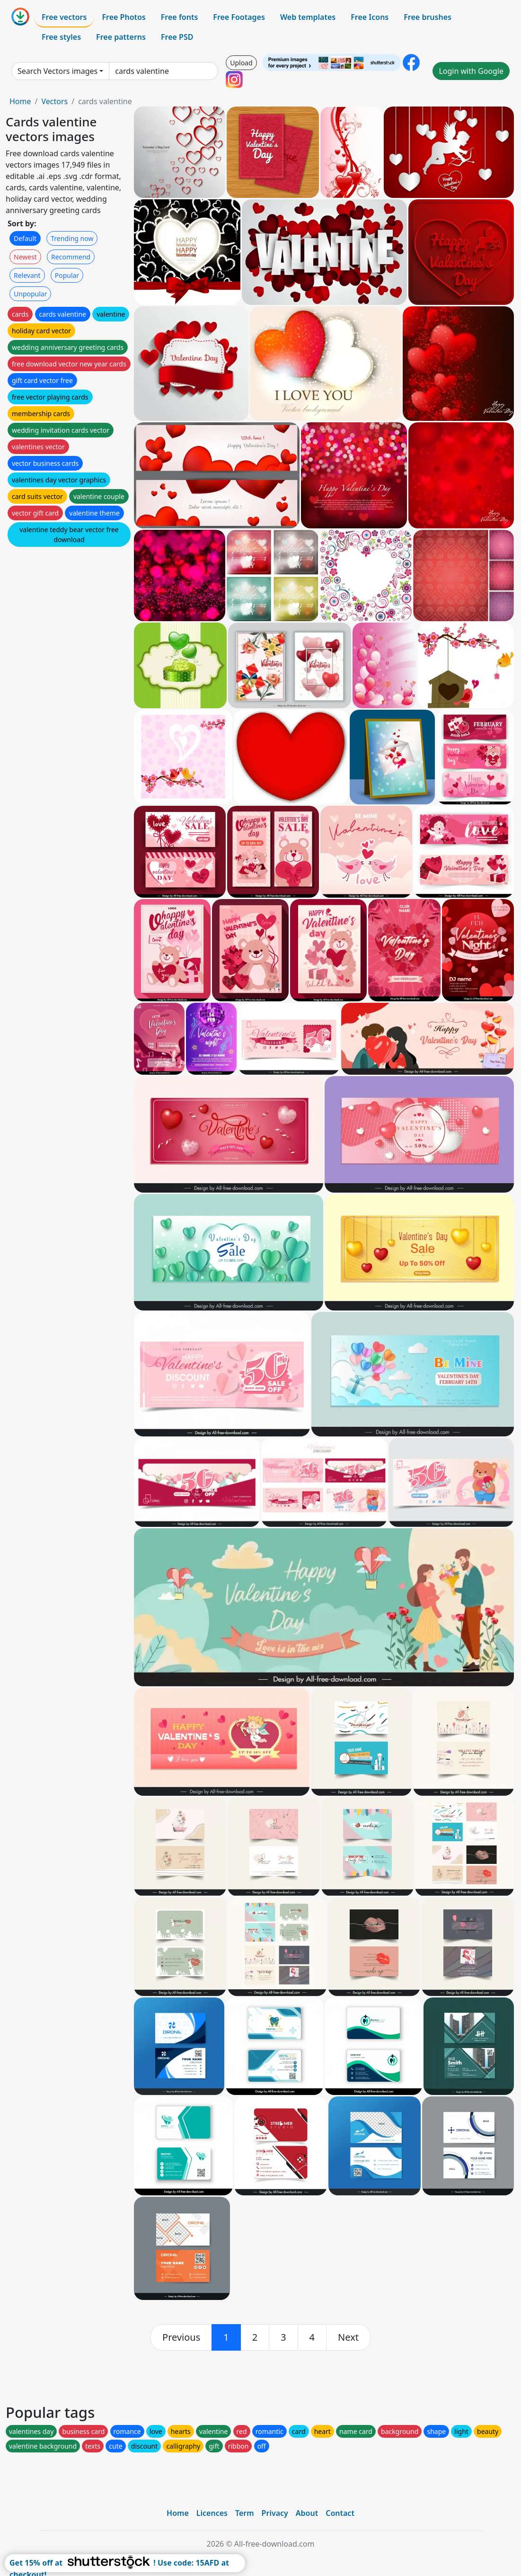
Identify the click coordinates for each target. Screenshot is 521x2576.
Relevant (27, 275)
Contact (340, 2513)
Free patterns (121, 37)
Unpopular (30, 293)
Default (25, 238)
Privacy (275, 2513)
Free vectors (64, 17)
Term (244, 2513)
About (307, 2513)
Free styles (61, 37)
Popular (67, 275)
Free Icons (370, 17)
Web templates (308, 17)
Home (20, 101)
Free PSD (177, 37)
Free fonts (179, 17)
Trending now (72, 238)
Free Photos (123, 17)
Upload (241, 62)
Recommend (70, 256)
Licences (212, 2513)
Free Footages (239, 17)
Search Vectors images (57, 71)
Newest (25, 256)
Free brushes (427, 17)
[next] (348, 2337)
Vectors (54, 101)
